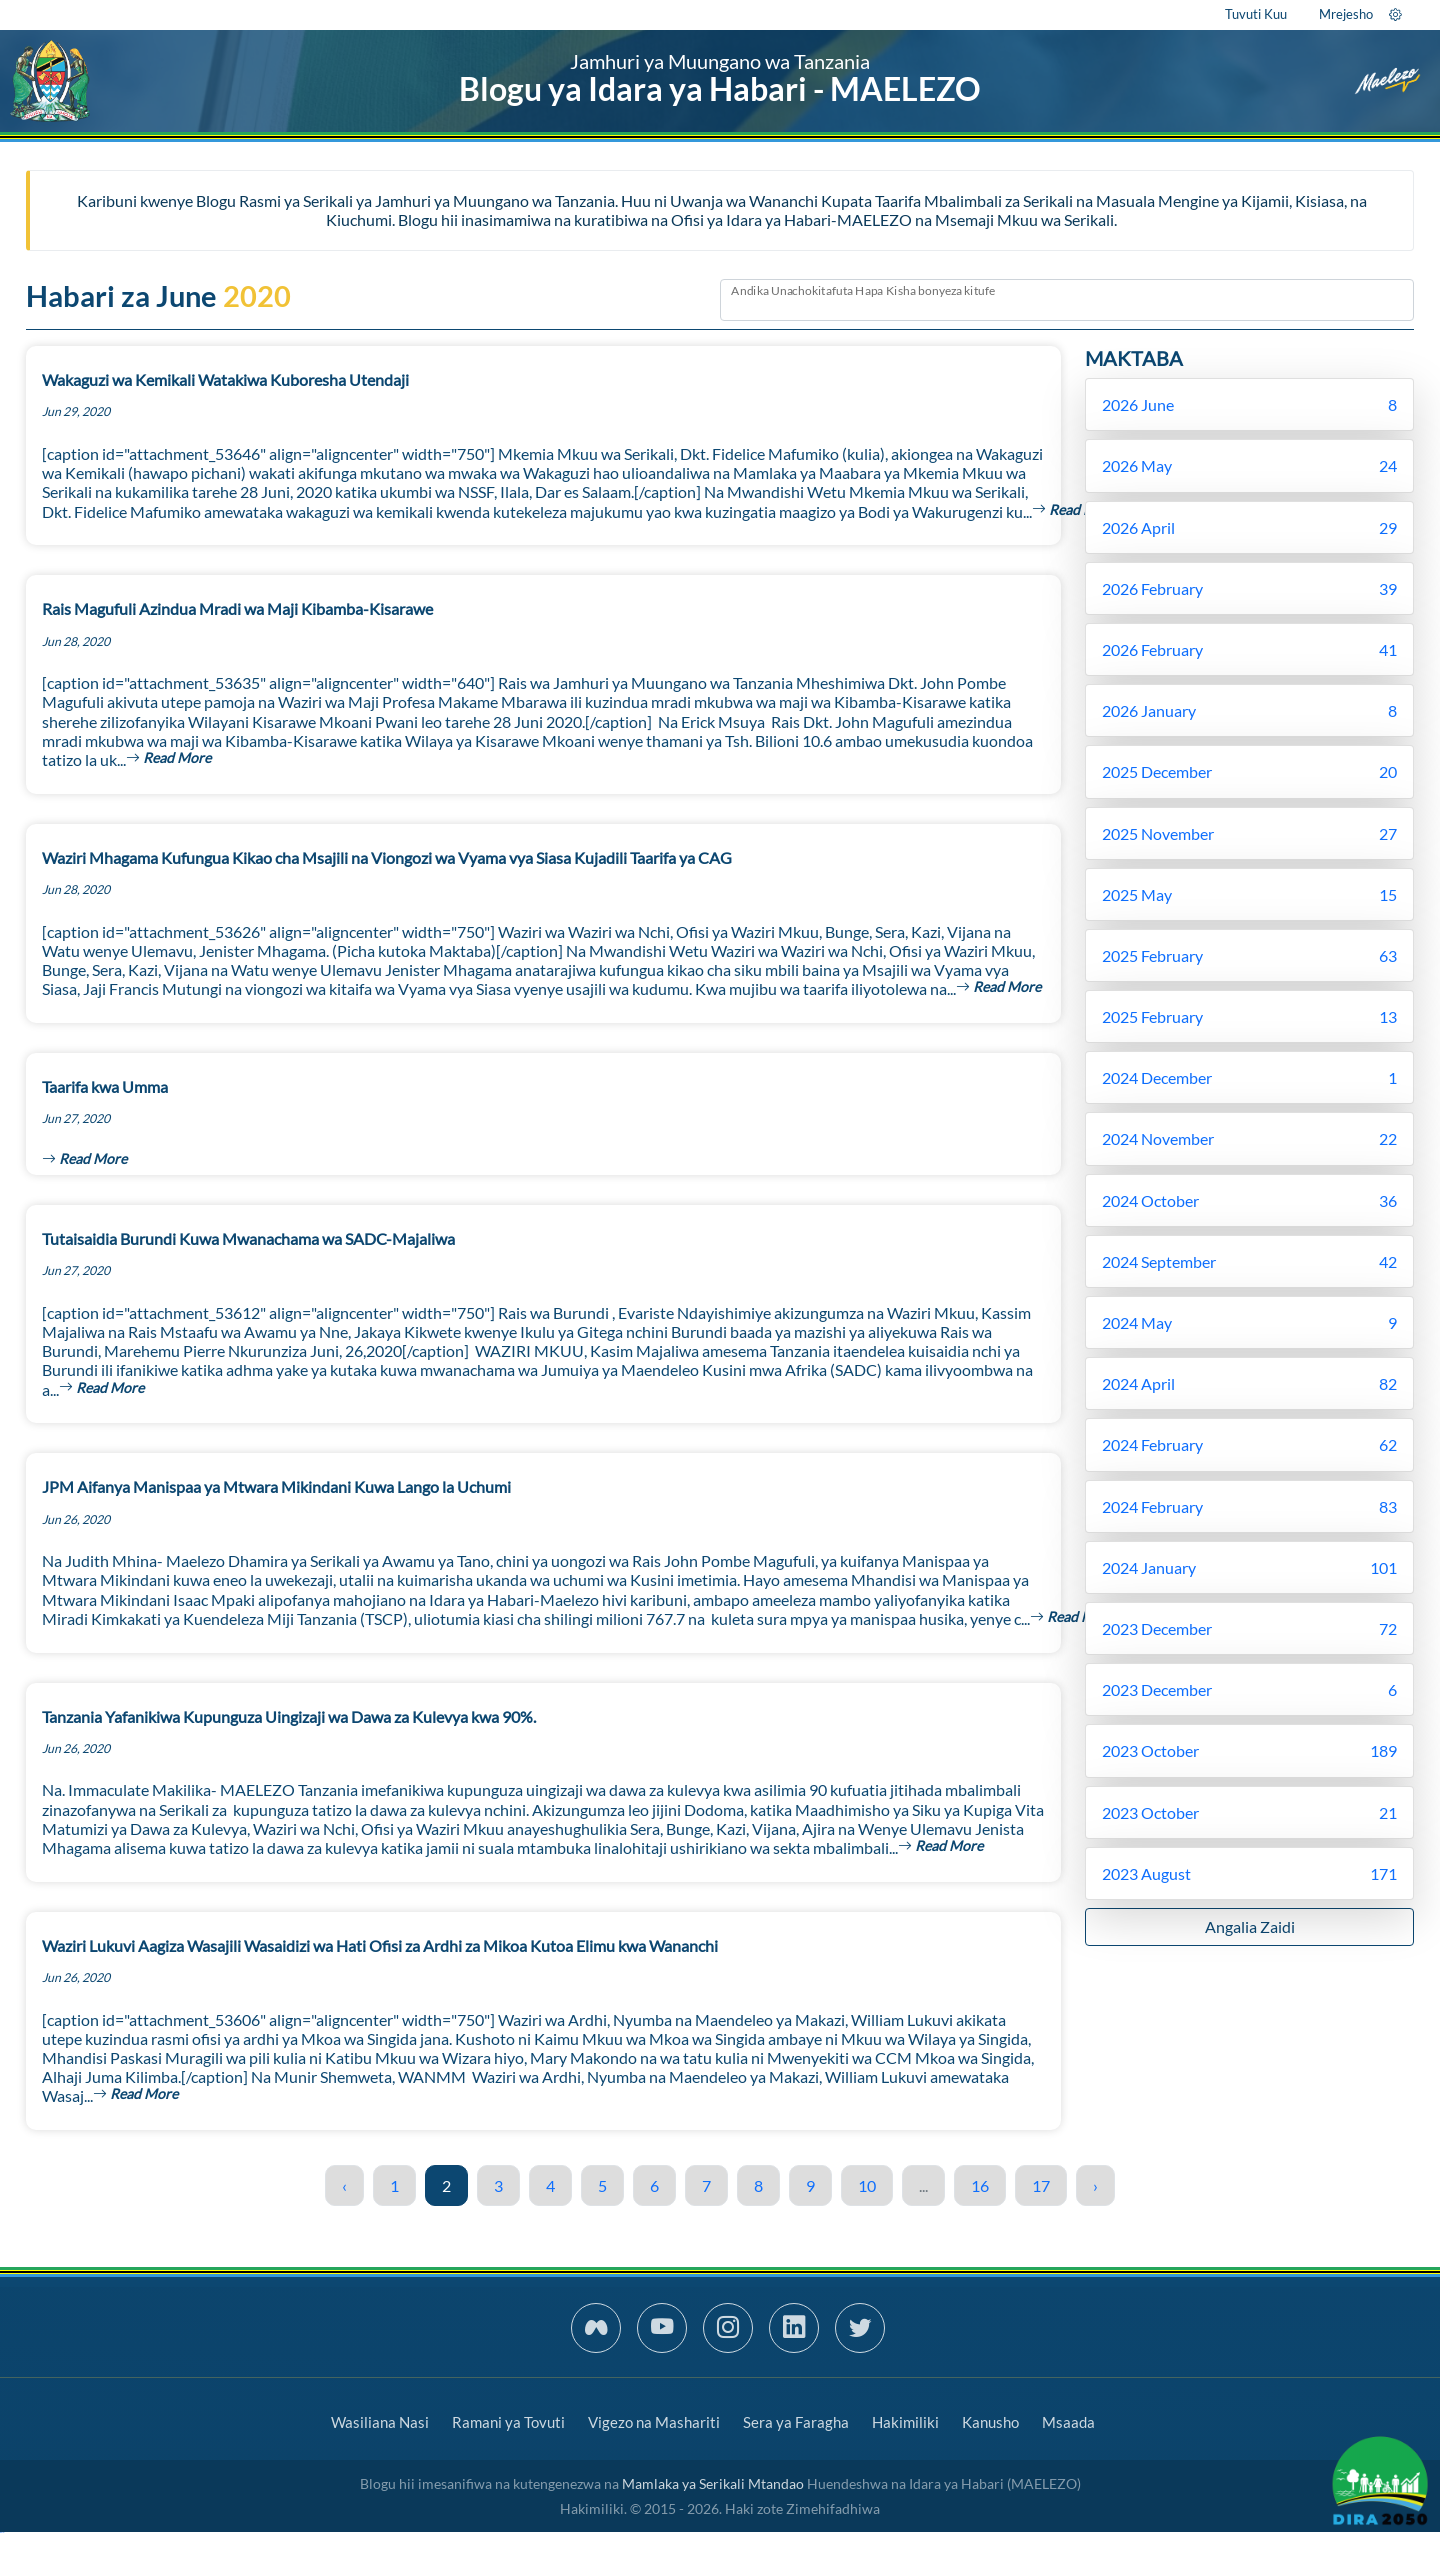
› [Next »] (1095, 2185)
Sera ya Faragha (796, 2422)
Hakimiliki (905, 2422)
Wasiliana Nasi (380, 2422)
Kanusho (990, 2422)
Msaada (1068, 2422)
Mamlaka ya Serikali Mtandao (713, 2483)
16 (980, 2185)
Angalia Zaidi (1250, 1926)
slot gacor (2, 2532)
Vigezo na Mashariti (654, 2422)
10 (867, 2185)
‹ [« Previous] (344, 2185)
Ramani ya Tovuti (508, 2422)
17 (1041, 2185)
